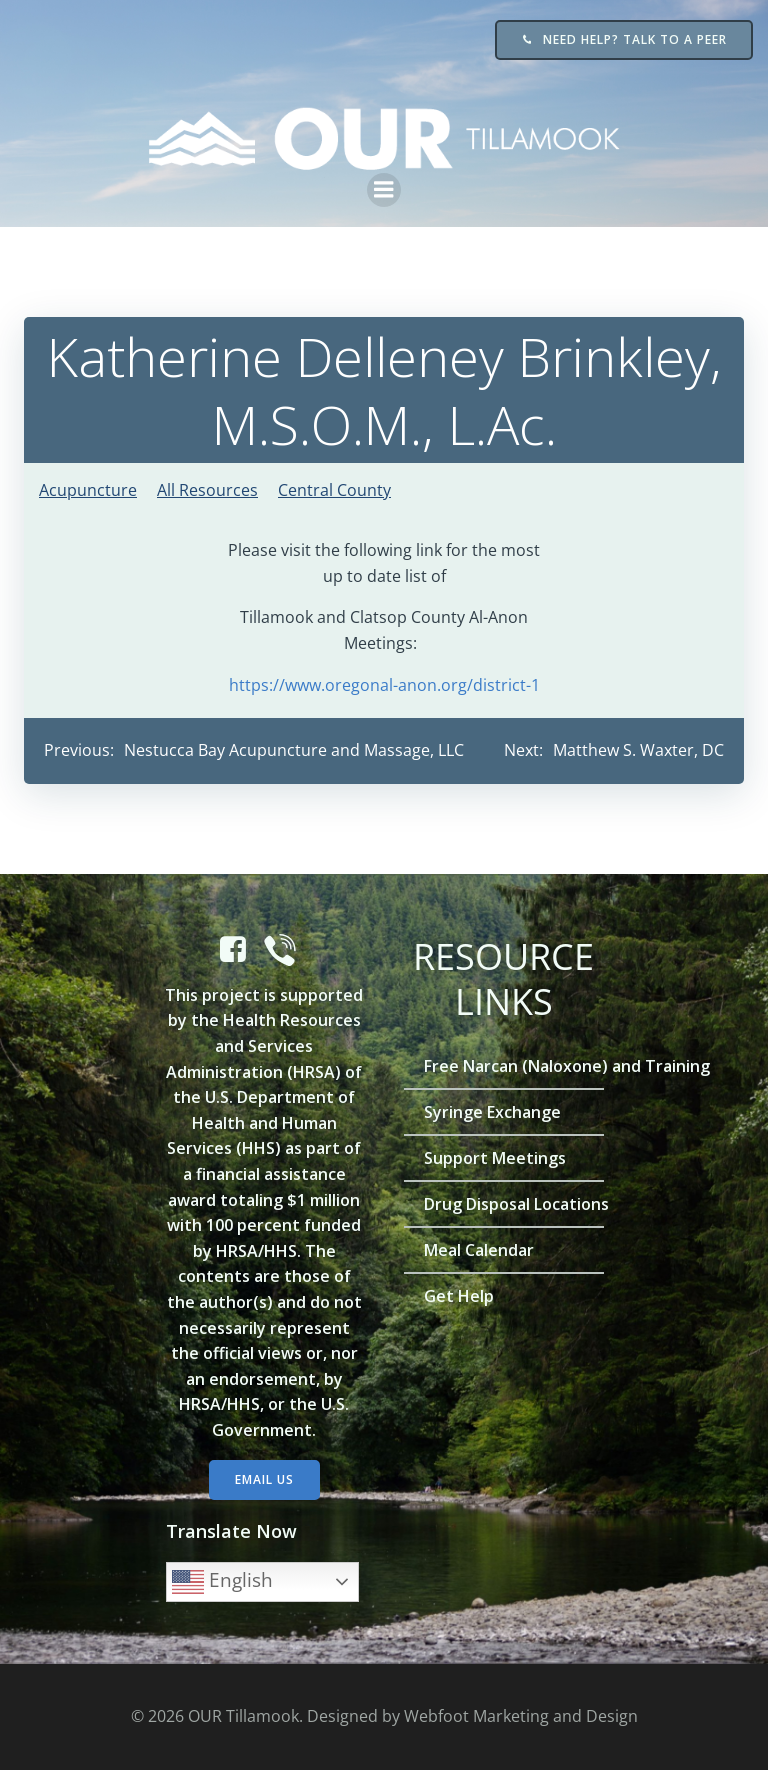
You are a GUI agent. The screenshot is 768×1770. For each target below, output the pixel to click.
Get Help (459, 1296)
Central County (334, 490)
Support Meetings (495, 1158)
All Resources (207, 490)
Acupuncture (88, 490)
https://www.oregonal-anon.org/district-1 (384, 685)
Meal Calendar (479, 1250)
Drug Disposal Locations (504, 1204)
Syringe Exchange (492, 1112)
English (222, 1582)
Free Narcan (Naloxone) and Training (504, 1066)
